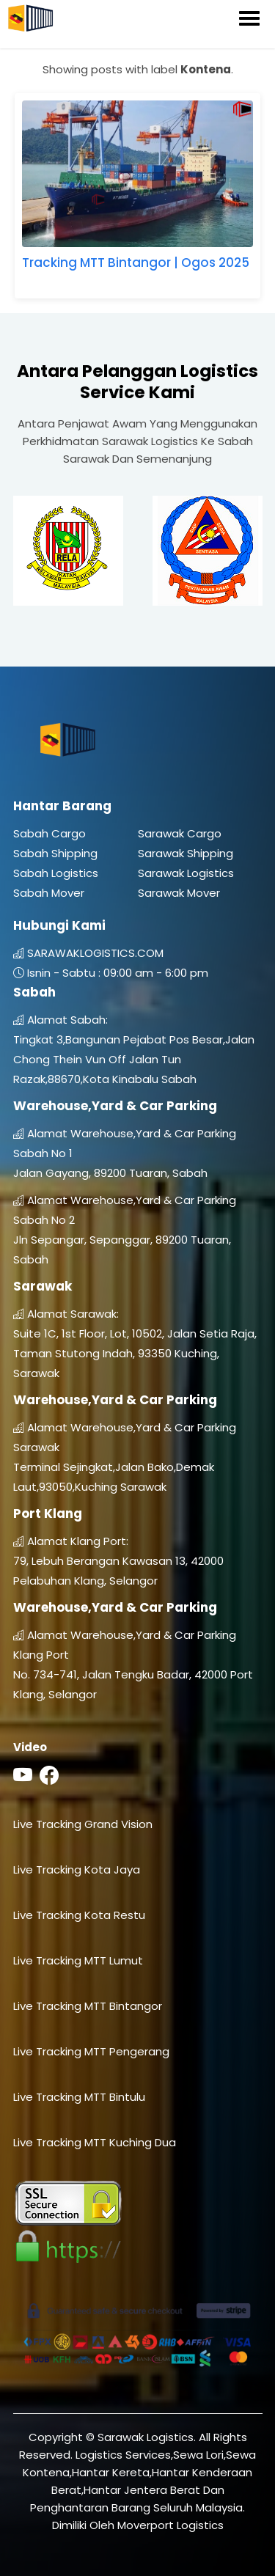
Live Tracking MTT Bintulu (79, 2097)
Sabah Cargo (49, 833)
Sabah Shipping (55, 853)
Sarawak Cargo (179, 833)
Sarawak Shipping (185, 853)
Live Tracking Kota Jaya (76, 1869)
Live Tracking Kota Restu (79, 1915)
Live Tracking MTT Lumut (78, 1960)
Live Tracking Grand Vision (83, 1824)
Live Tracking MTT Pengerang (91, 2051)
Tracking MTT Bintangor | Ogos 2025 (135, 262)
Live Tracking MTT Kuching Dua (94, 2142)
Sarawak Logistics (186, 873)
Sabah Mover (48, 892)
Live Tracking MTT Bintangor (87, 2006)
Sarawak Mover (179, 892)
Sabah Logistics (55, 873)
